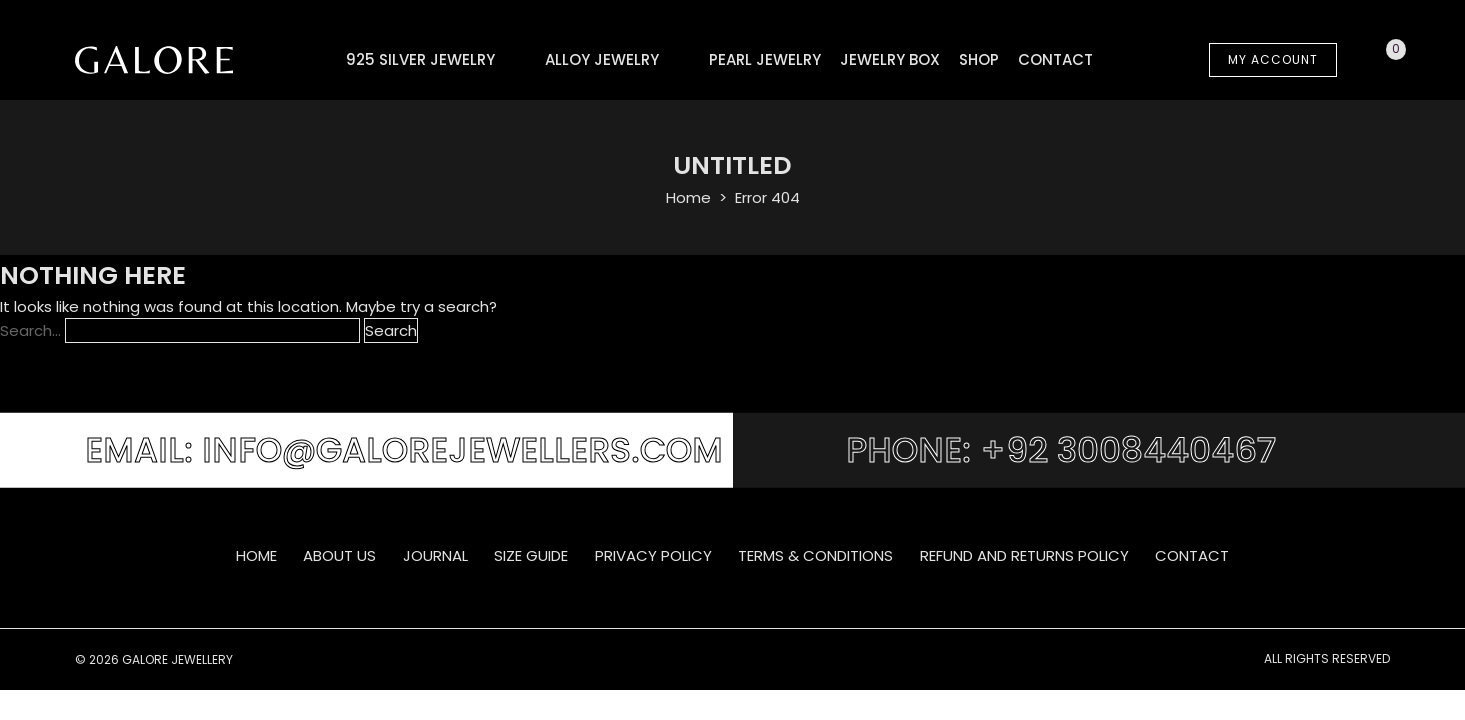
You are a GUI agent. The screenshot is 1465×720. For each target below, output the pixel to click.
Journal (435, 555)
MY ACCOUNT (1273, 59)
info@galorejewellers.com (462, 450)
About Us (339, 555)
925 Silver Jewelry (420, 59)
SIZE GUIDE (531, 555)
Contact (1055, 59)
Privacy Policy (653, 555)
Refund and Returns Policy (1024, 555)
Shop (979, 59)
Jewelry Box (890, 59)
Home (688, 197)
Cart (1372, 60)
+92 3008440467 (1128, 450)
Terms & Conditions (815, 555)
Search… (30, 330)
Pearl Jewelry (765, 59)
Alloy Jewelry (602, 59)
